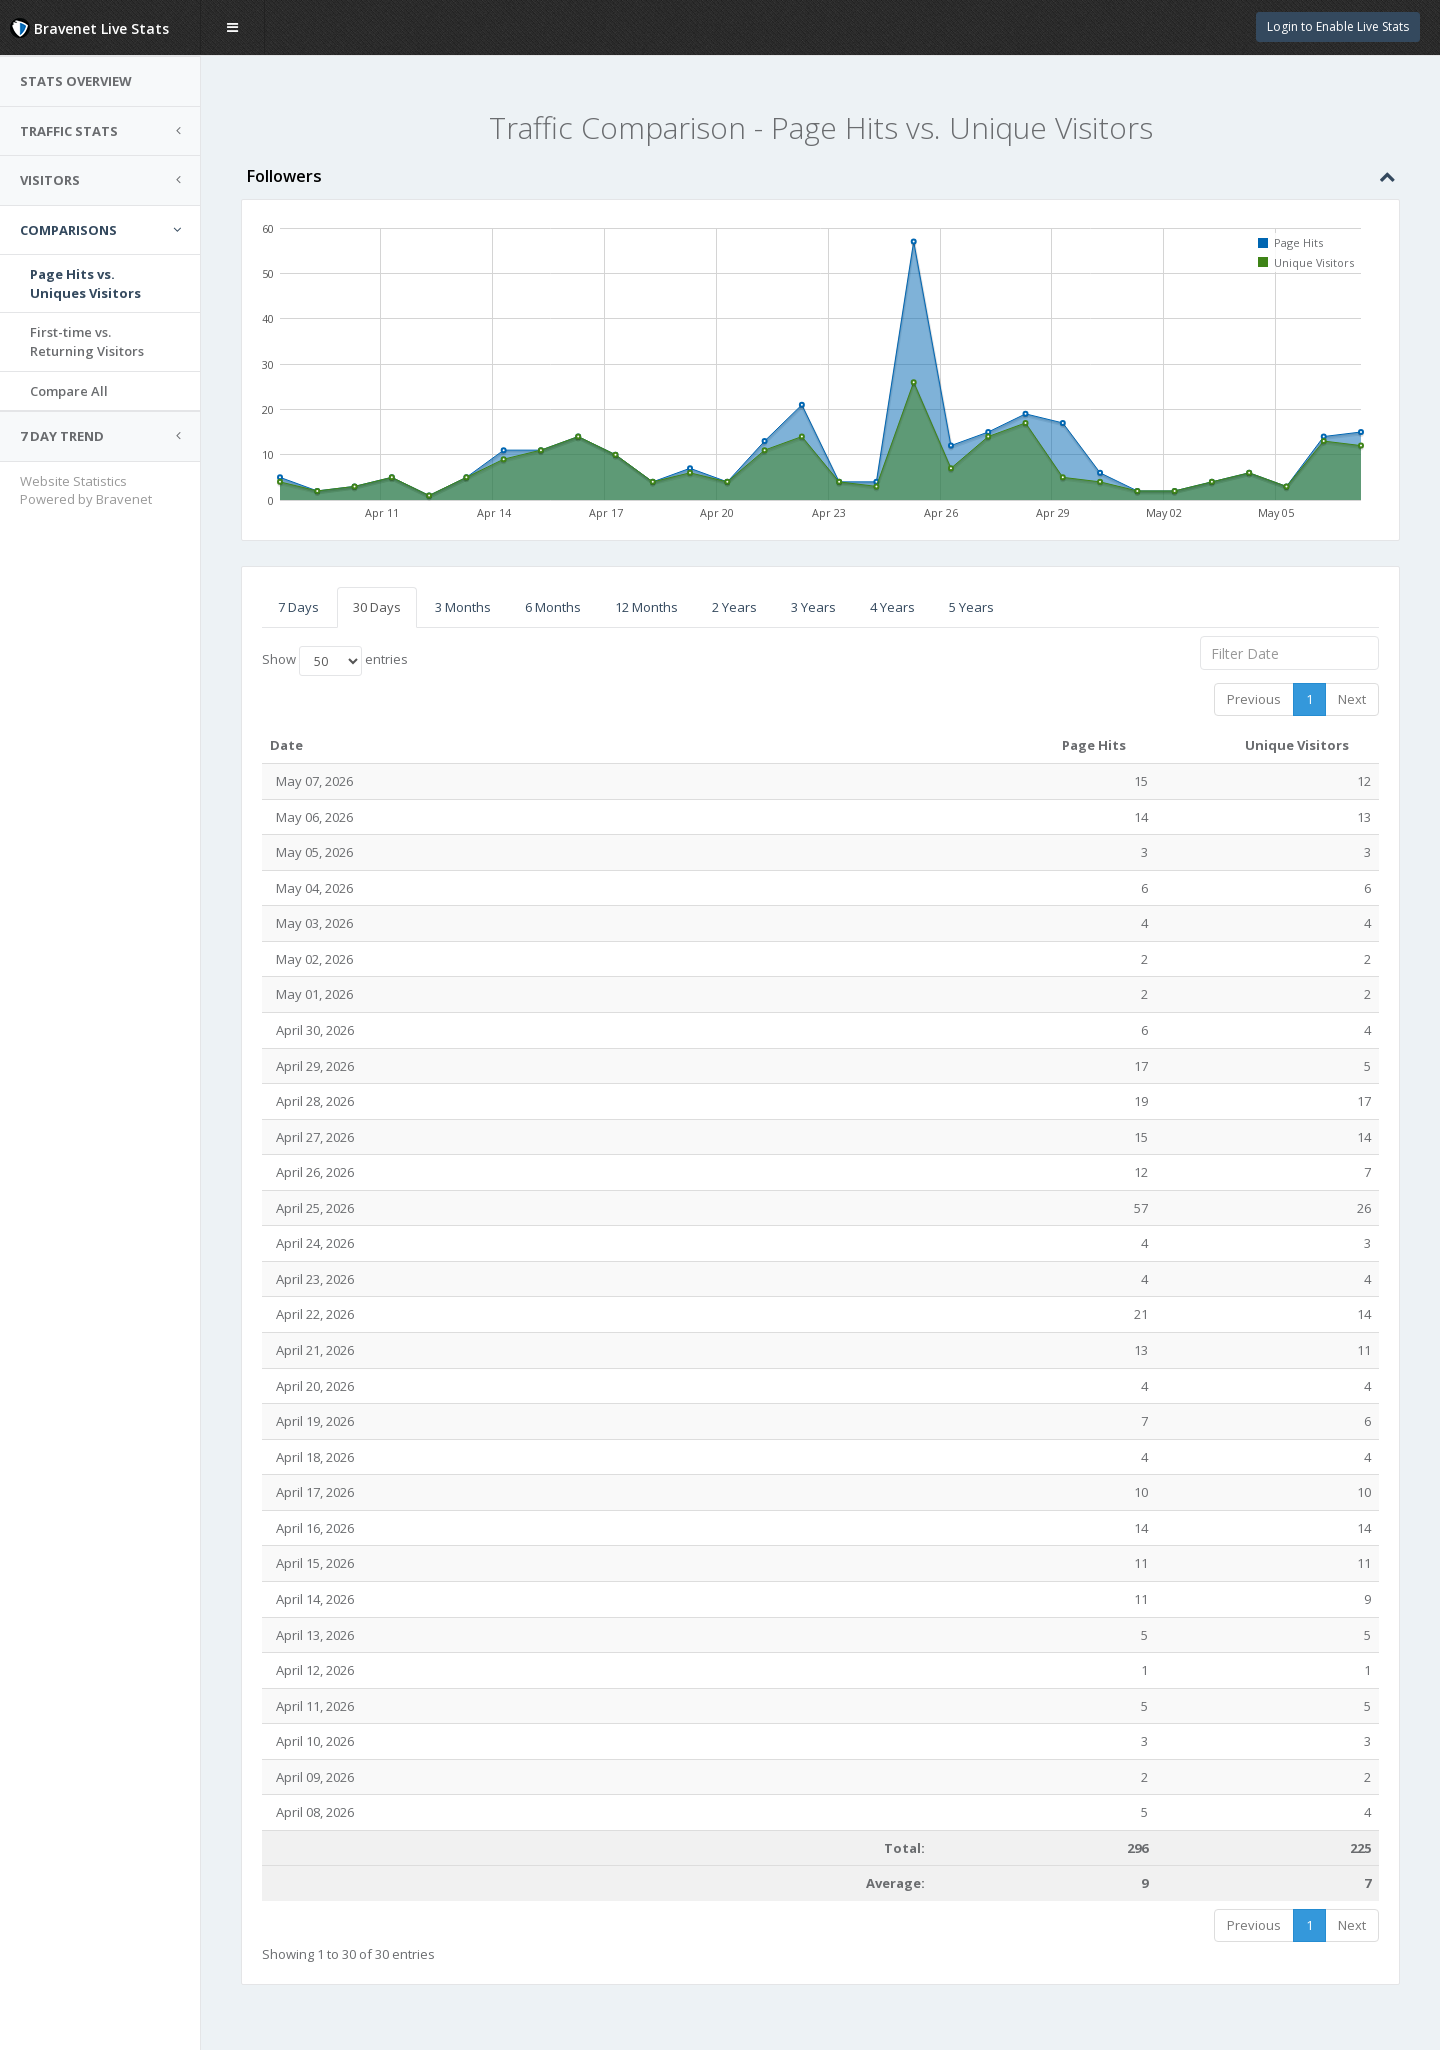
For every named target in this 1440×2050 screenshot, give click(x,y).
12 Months (646, 607)
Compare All (69, 391)
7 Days (298, 607)
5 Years (971, 607)
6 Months (553, 607)
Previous (1254, 699)
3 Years (813, 607)
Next (1352, 699)
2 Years (734, 607)
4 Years (892, 607)
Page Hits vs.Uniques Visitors (85, 283)
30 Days (377, 607)
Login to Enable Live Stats (1338, 26)
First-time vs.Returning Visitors (87, 341)
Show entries (335, 661)
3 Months (463, 607)
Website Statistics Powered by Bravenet (86, 490)
